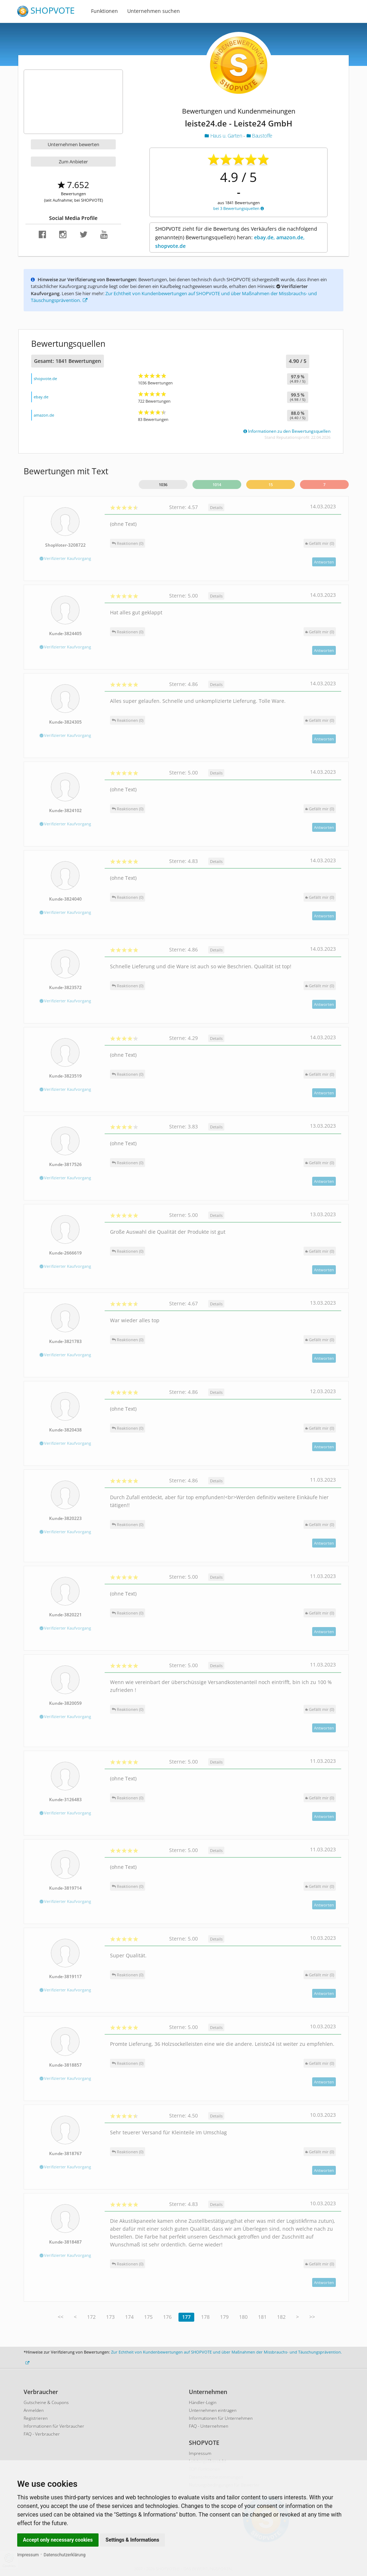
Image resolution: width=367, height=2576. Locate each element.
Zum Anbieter (73, 161)
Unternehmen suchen (153, 11)
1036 (163, 484)
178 (205, 2316)
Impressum (28, 2554)
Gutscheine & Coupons (46, 2402)
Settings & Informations (132, 2540)
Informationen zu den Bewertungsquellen (286, 431)
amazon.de (44, 415)
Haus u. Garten (224, 135)
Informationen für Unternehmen (221, 2418)
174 (129, 2316)
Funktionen (104, 11)
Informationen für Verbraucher (54, 2426)
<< (60, 2316)
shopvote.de (45, 378)
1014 (217, 484)
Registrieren (36, 2418)
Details (216, 507)
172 (91, 2316)
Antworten (324, 562)
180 (243, 2316)
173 (110, 2316)
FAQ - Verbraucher (42, 2434)
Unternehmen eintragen (213, 2410)
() (319, 543)
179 (224, 2316)
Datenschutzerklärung (65, 2554)
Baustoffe (259, 135)
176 (167, 2316)
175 (148, 2316)
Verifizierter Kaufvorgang (65, 558)
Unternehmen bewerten (73, 144)
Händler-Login (202, 2402)
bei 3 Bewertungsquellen (238, 208)
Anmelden (34, 2410)
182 (281, 2316)
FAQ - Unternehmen (208, 2426)
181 (262, 2316)
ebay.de (41, 396)
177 (186, 2316)
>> (312, 2316)
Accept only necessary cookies (58, 2540)
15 (270, 484)
